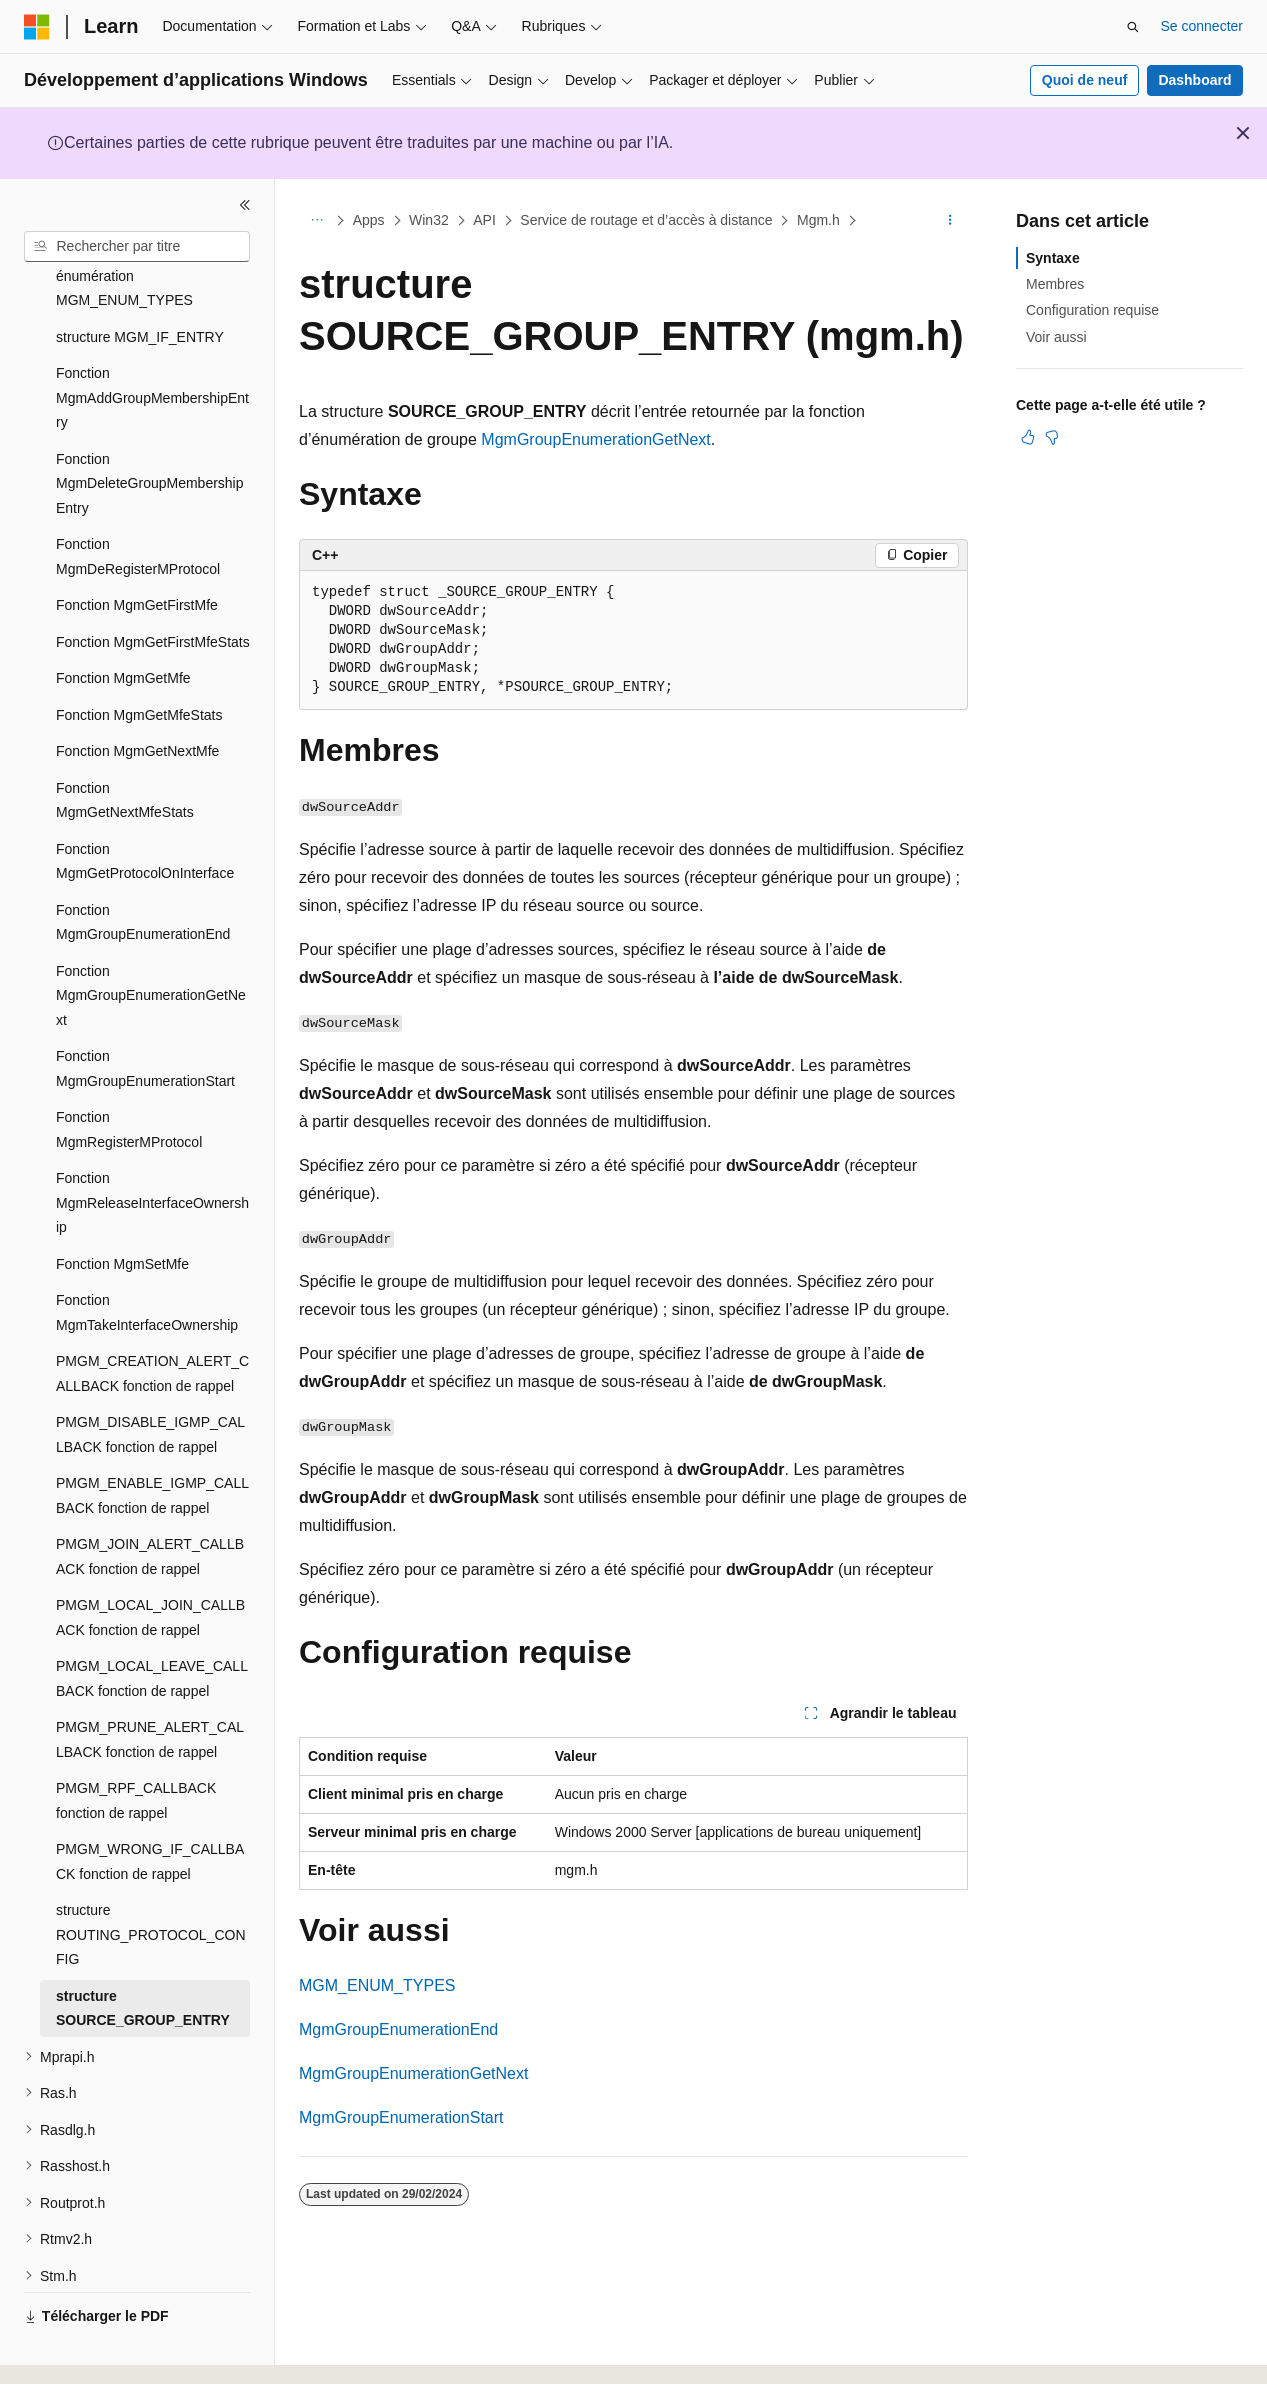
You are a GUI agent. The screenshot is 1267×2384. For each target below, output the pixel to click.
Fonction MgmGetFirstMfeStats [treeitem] (153, 587)
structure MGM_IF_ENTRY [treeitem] (140, 282)
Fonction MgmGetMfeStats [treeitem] (139, 660)
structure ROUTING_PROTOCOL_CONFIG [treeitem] (151, 1879)
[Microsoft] (37, 27)
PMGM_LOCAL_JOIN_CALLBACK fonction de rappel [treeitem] (150, 1562)
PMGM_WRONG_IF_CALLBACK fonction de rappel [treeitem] (150, 1806)
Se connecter (1202, 26)
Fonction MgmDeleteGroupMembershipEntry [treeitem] (150, 428)
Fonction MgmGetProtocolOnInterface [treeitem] (145, 806)
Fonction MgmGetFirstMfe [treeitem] (137, 550)
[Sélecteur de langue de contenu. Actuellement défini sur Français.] (72, 2351)
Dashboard (1194, 80)
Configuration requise (1092, 310)
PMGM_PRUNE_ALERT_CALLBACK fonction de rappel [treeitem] (150, 1684)
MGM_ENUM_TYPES (377, 1985)
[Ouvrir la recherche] (1133, 27)
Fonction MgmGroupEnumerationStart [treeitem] (145, 1013)
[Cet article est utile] (1028, 437)
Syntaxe (1053, 258)
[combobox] (137, 247)
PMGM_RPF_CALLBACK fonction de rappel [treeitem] (136, 1745)
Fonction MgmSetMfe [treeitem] (122, 1209)
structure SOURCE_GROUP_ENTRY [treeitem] (143, 1953)
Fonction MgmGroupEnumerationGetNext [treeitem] (151, 940)
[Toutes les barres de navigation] (316, 221)
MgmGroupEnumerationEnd (398, 2029)
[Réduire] (245, 205)
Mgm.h (818, 220)
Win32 (429, 220)
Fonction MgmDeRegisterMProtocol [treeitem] (138, 501)
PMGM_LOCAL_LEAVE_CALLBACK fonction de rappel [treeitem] (152, 1623)
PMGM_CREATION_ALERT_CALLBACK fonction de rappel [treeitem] (152, 1318)
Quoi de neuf (1085, 80)
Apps (369, 220)
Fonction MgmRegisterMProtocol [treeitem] (129, 1074)
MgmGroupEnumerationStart (401, 2117)
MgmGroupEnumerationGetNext (595, 439)
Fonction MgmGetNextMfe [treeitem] (137, 696)
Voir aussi (1056, 337)
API (484, 220)
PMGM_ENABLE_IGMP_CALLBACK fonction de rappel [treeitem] (152, 1440)
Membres (1055, 284)
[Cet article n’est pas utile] (1052, 437)
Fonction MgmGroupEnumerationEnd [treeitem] (143, 867)
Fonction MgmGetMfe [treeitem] (123, 623)
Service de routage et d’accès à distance (646, 220)
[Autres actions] (950, 221)
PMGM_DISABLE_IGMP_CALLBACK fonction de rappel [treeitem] (150, 1379)
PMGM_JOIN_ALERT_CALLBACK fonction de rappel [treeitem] (150, 1501)
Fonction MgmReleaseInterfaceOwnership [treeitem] (152, 1147)
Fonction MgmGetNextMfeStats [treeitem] (125, 745)
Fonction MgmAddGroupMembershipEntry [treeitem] (152, 342)
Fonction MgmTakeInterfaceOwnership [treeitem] (147, 1257)
